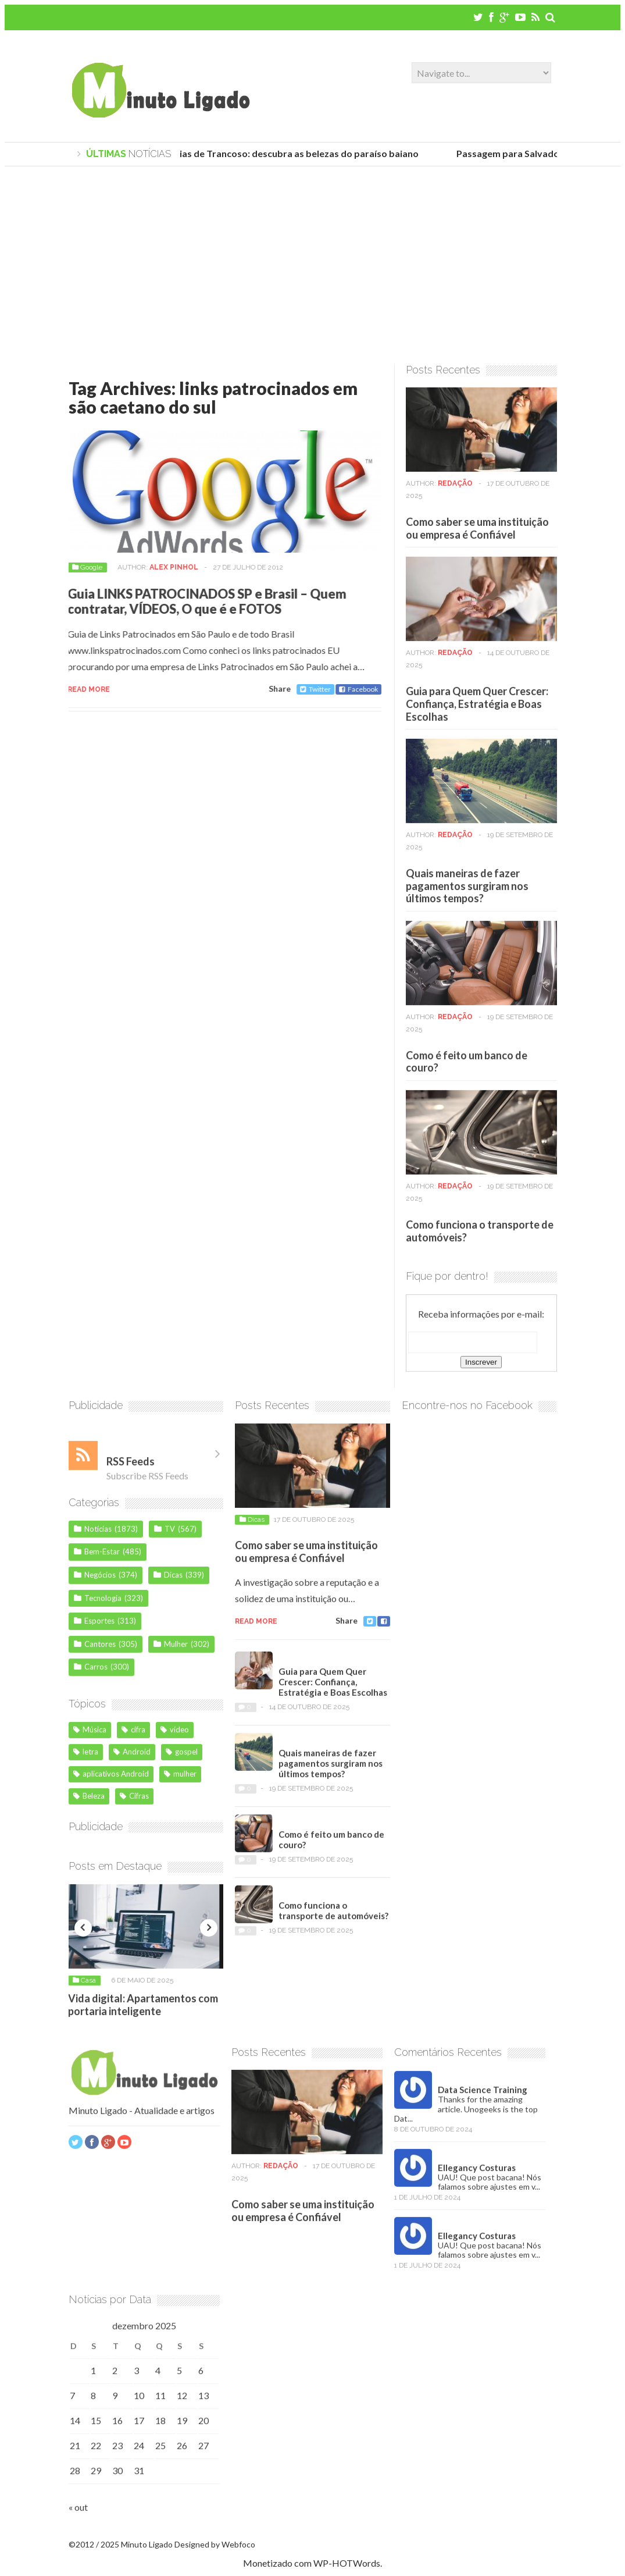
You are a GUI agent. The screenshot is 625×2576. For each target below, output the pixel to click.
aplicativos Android (111, 1779)
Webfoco (238, 2544)
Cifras (134, 1801)
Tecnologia (103, 1603)
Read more (83, 689)
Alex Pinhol (168, 567)
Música (89, 1734)
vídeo (174, 1734)
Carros (96, 1672)
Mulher (176, 1649)
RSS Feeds (130, 1467)
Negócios (100, 1580)
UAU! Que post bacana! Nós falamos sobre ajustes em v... (489, 2187)
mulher (180, 1779)
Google (85, 567)
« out (78, 2512)
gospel (182, 1757)
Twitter (309, 689)
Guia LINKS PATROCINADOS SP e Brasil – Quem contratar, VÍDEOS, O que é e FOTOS (201, 601)
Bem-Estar (102, 1556)
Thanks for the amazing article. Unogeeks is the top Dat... (466, 2114)
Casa (88, 1985)
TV (170, 1534)
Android (132, 1757)
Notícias (98, 1534)
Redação (455, 489)
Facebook (352, 689)
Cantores (100, 1649)
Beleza (89, 1801)
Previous (83, 1933)
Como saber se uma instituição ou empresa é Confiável (477, 533)
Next (208, 1933)
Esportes (99, 1626)
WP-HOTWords (346, 2562)
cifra (133, 1734)
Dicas (173, 1580)
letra (85, 1757)
